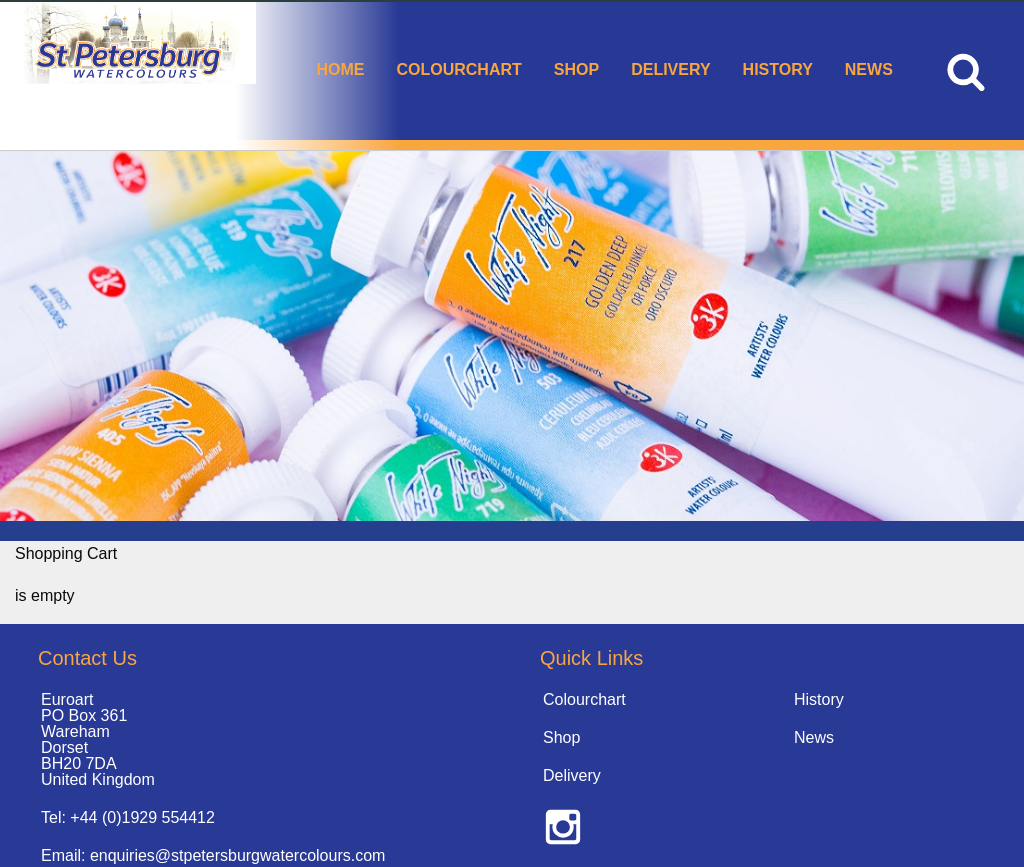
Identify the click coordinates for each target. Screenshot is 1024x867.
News (869, 69)
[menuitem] (340, 71)
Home (340, 69)
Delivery (670, 69)
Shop (576, 69)
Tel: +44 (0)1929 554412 (128, 817)
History (778, 69)
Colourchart (458, 69)
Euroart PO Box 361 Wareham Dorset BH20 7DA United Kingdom (98, 739)
